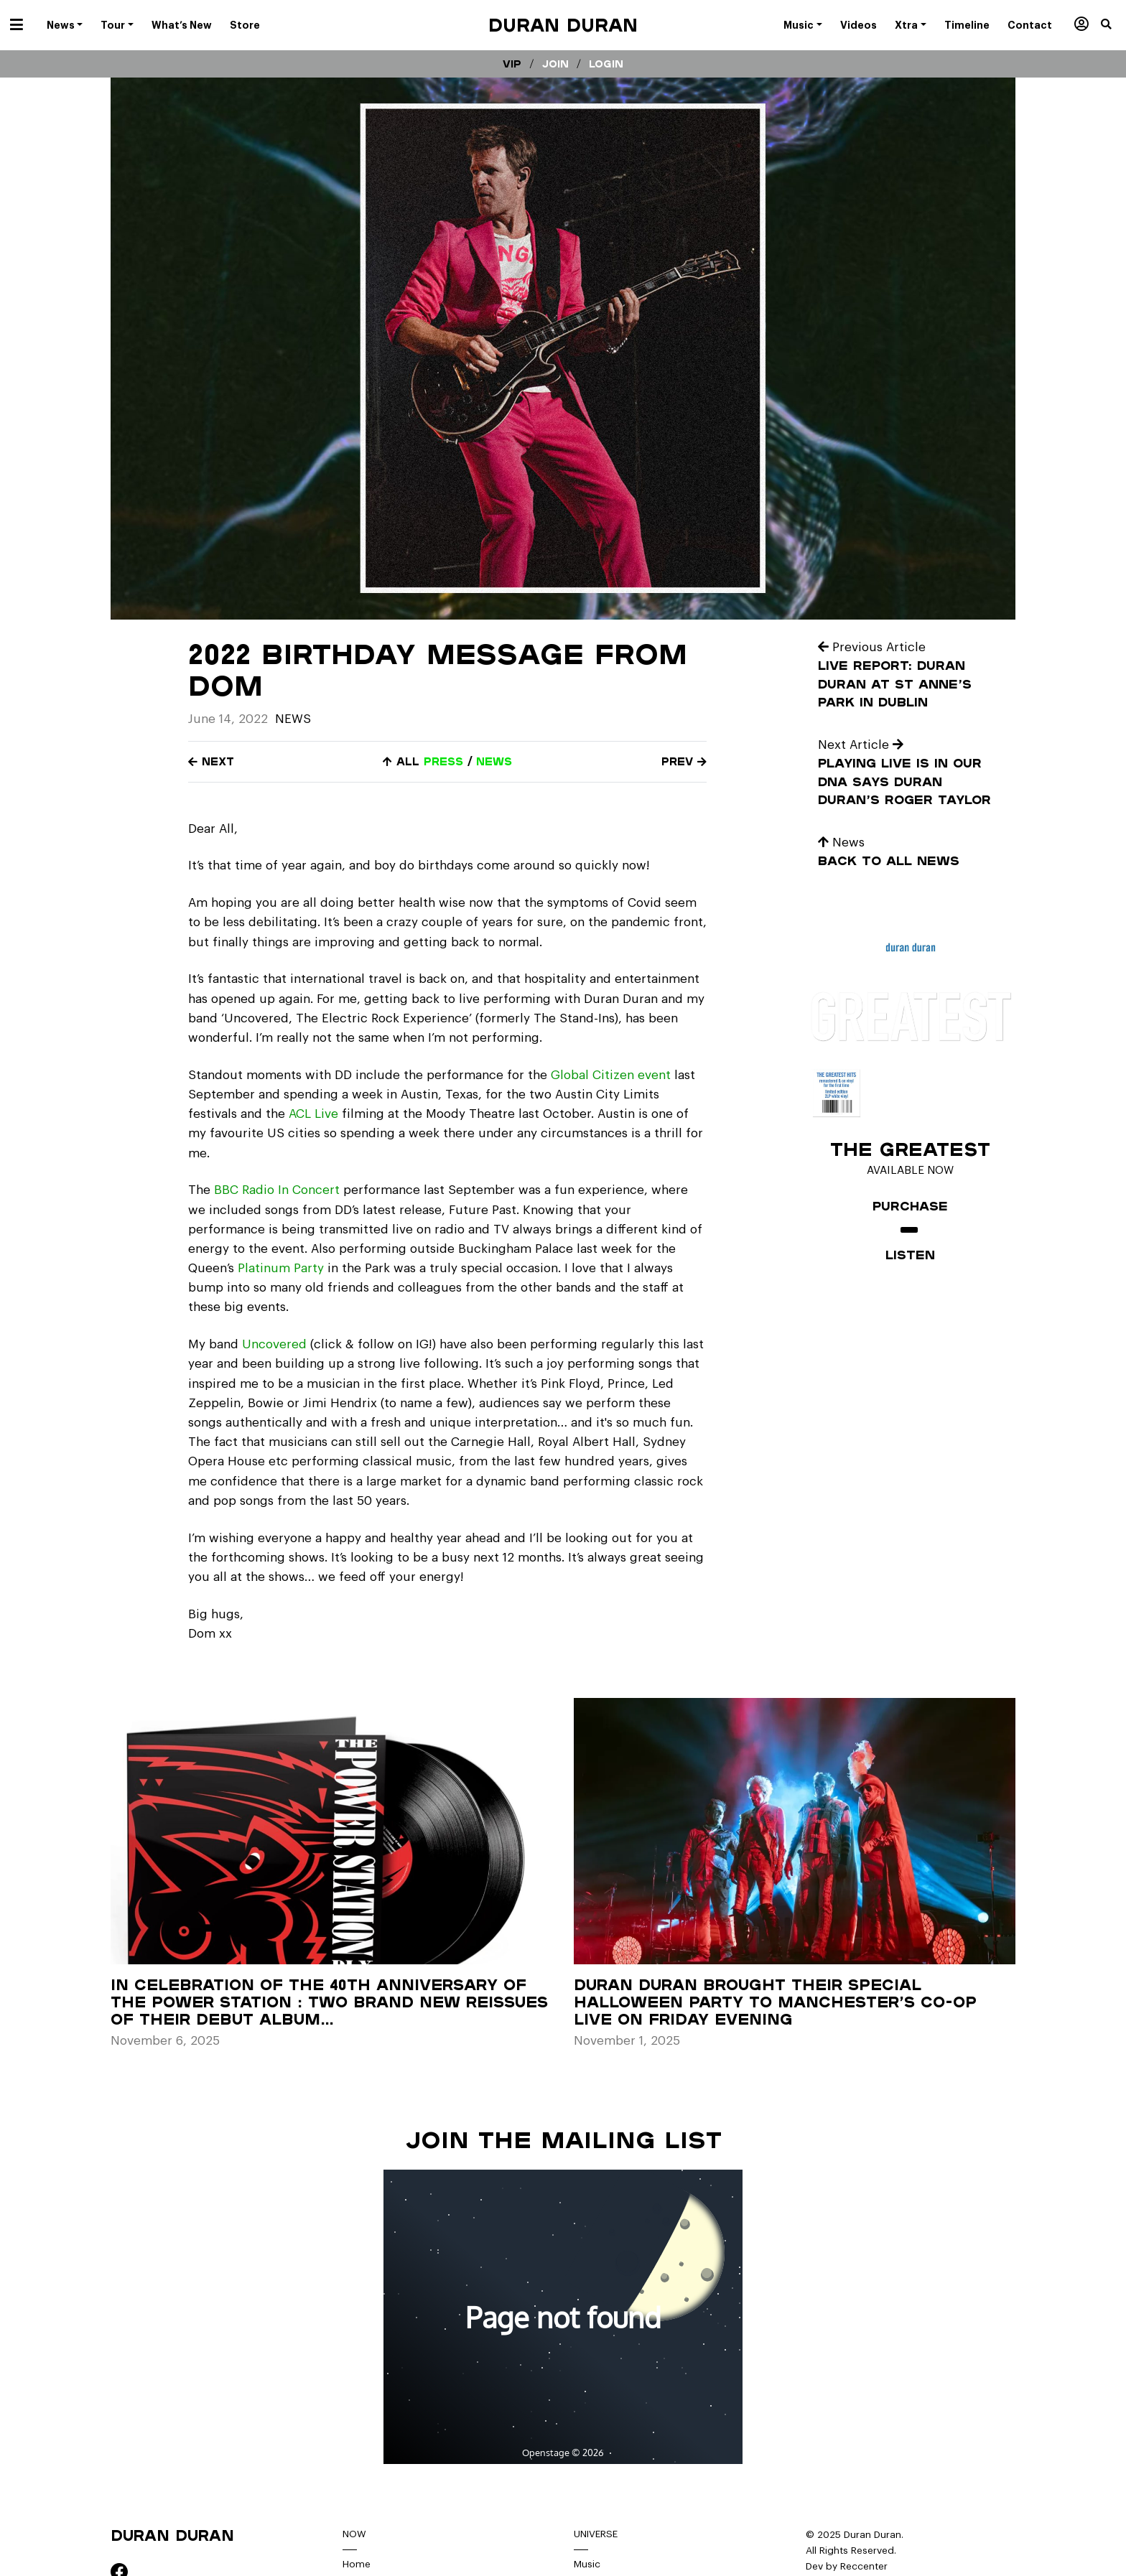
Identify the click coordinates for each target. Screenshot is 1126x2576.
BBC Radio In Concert (277, 1190)
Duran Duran (563, 24)
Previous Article (872, 647)
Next (211, 761)
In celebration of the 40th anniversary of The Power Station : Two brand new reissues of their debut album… (329, 2001)
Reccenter (864, 2566)
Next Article (860, 745)
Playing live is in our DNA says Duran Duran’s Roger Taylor (904, 781)
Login (606, 64)
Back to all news (888, 860)
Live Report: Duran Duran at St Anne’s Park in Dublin (895, 683)
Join (555, 64)
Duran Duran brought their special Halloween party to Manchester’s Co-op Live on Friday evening (775, 2001)
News (293, 719)
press (443, 761)
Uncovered (274, 1344)
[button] (1113, 25)
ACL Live (313, 1114)
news (494, 761)
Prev (684, 761)
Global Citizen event (612, 1075)
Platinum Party (279, 1268)
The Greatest (910, 1148)
